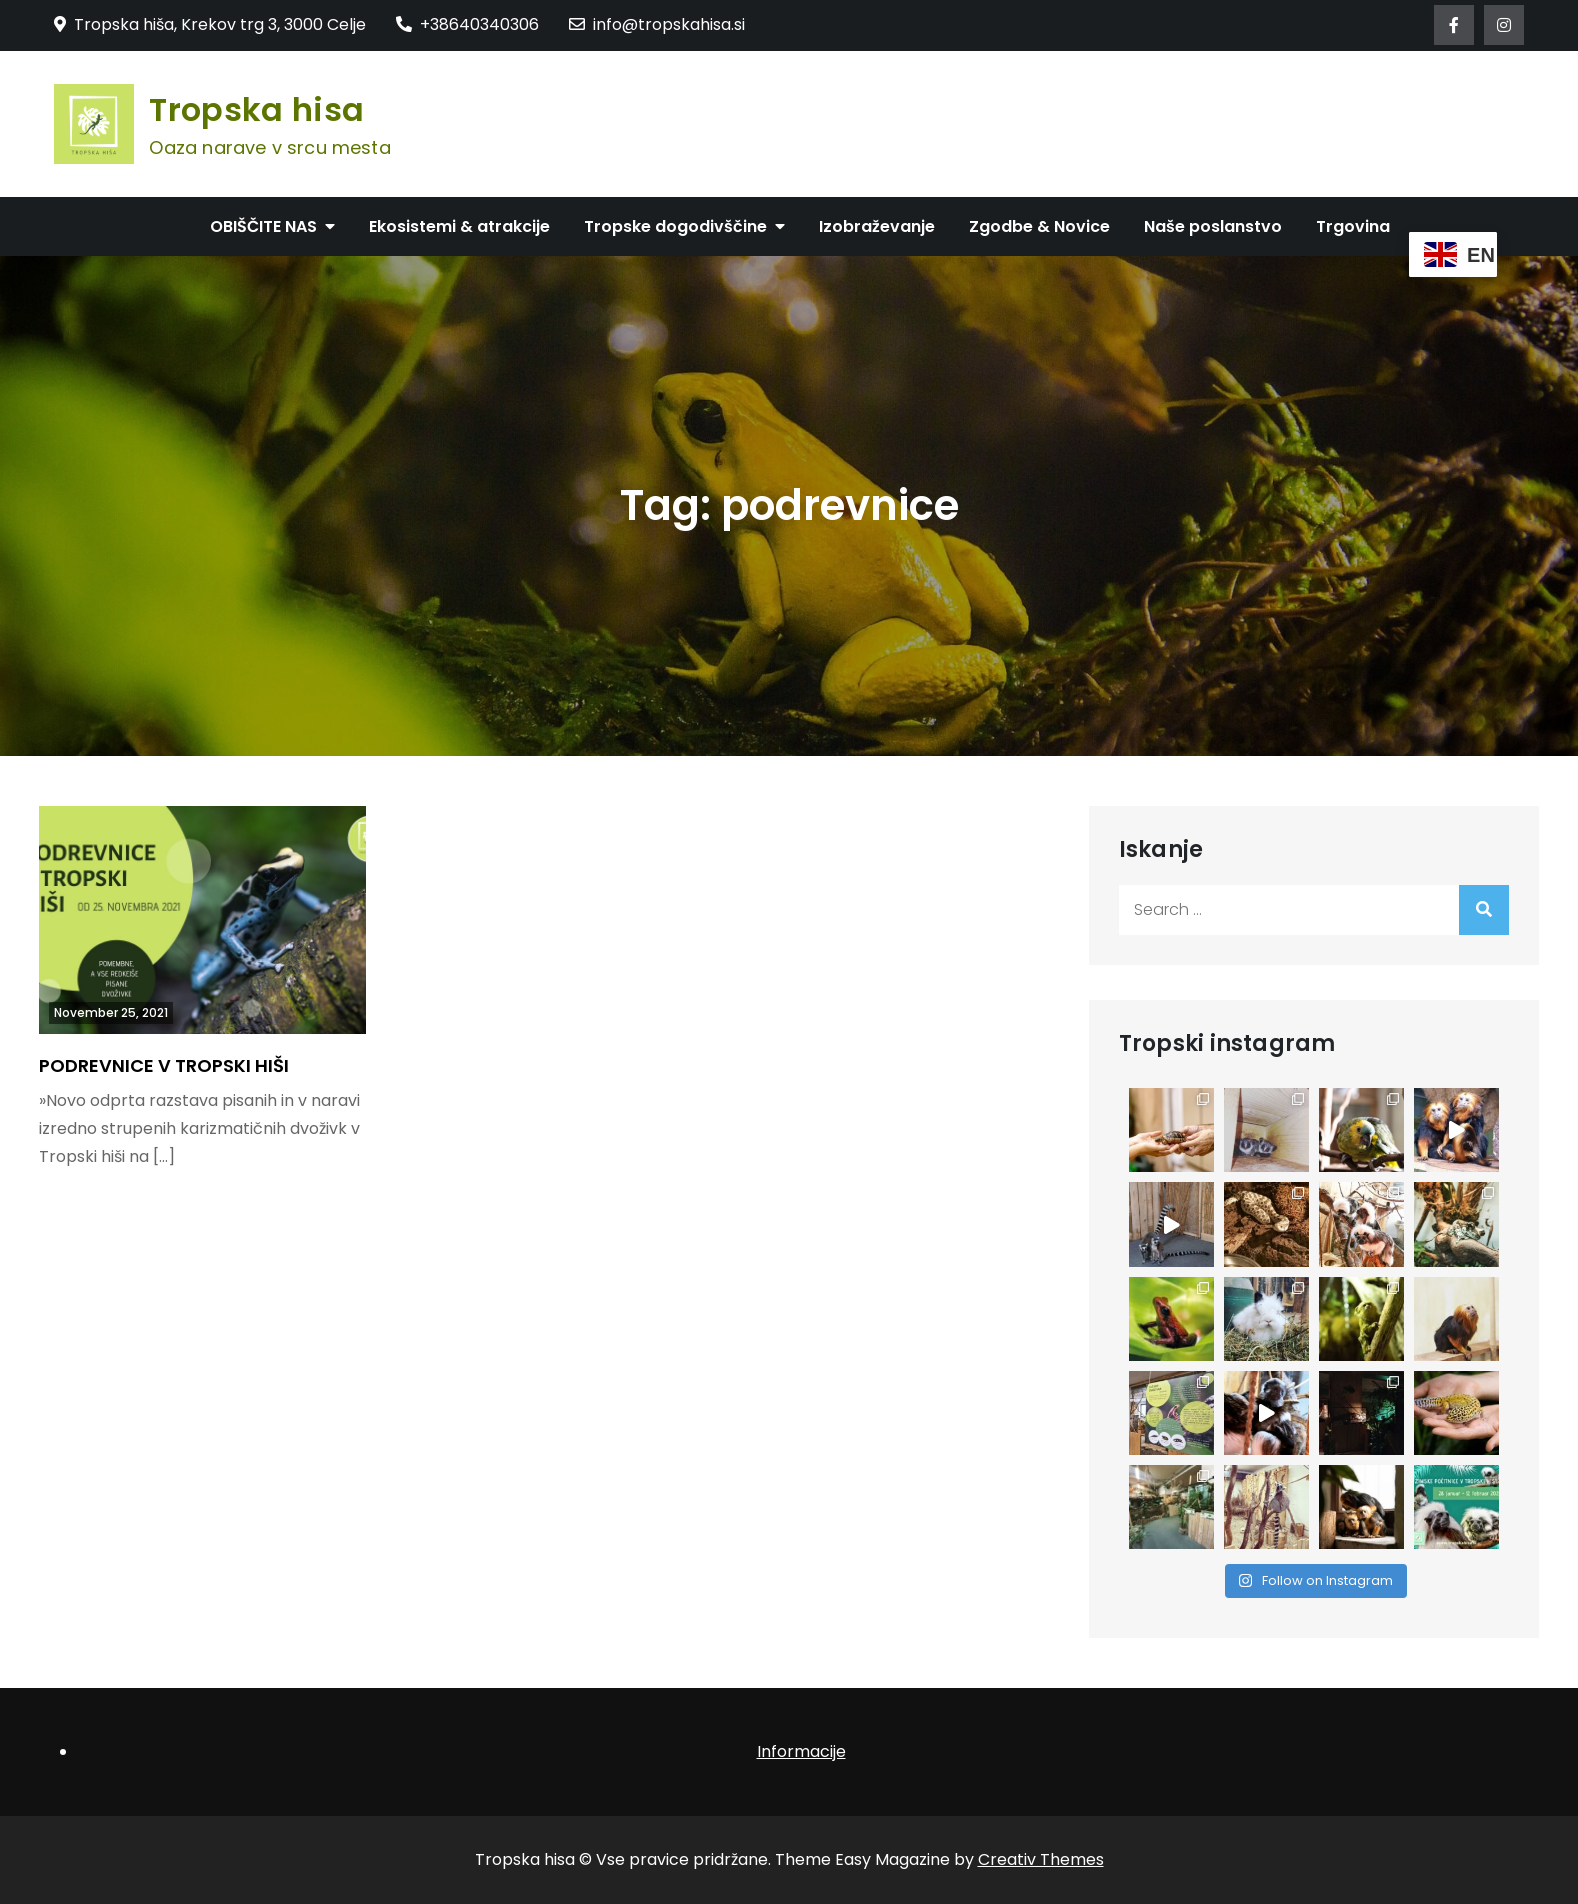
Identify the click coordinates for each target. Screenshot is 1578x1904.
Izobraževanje (877, 226)
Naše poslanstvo (1213, 226)
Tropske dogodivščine (675, 226)
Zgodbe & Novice (1039, 226)
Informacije (801, 1751)
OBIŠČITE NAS (263, 226)
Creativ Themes (1041, 1859)
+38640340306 (467, 24)
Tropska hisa (256, 109)
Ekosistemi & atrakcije (459, 226)
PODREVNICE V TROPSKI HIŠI (164, 1065)
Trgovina (1353, 226)
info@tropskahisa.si (657, 24)
